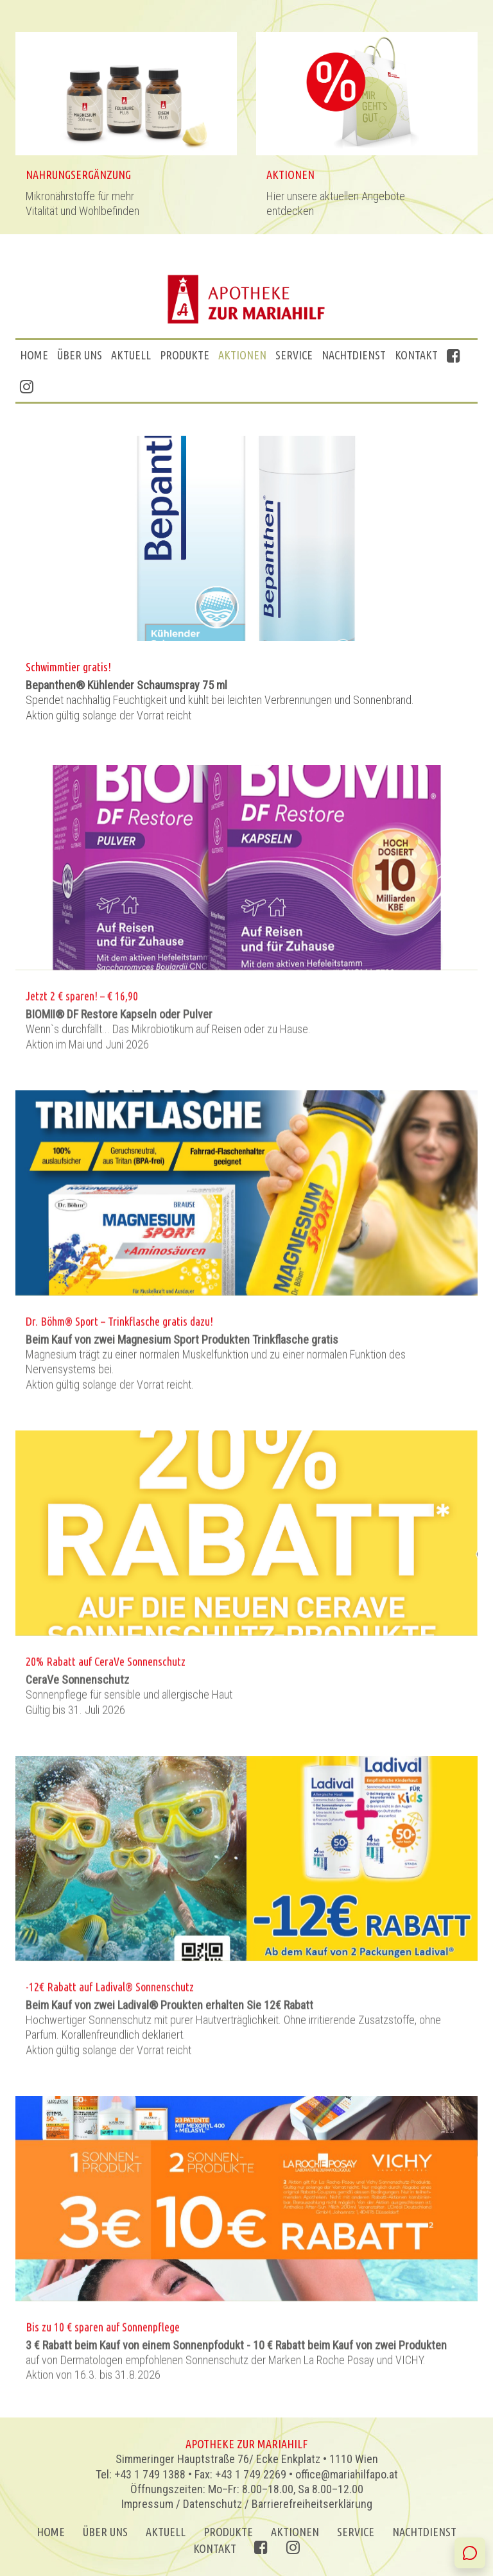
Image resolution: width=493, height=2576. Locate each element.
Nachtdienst (354, 354)
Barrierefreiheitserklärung (312, 2504)
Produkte (184, 354)
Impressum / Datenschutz (181, 2504)
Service (294, 354)
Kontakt (416, 354)
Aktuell (131, 354)
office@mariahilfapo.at (346, 2474)
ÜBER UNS (79, 354)
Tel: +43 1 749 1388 (141, 2474)
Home (34, 354)
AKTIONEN (242, 354)
